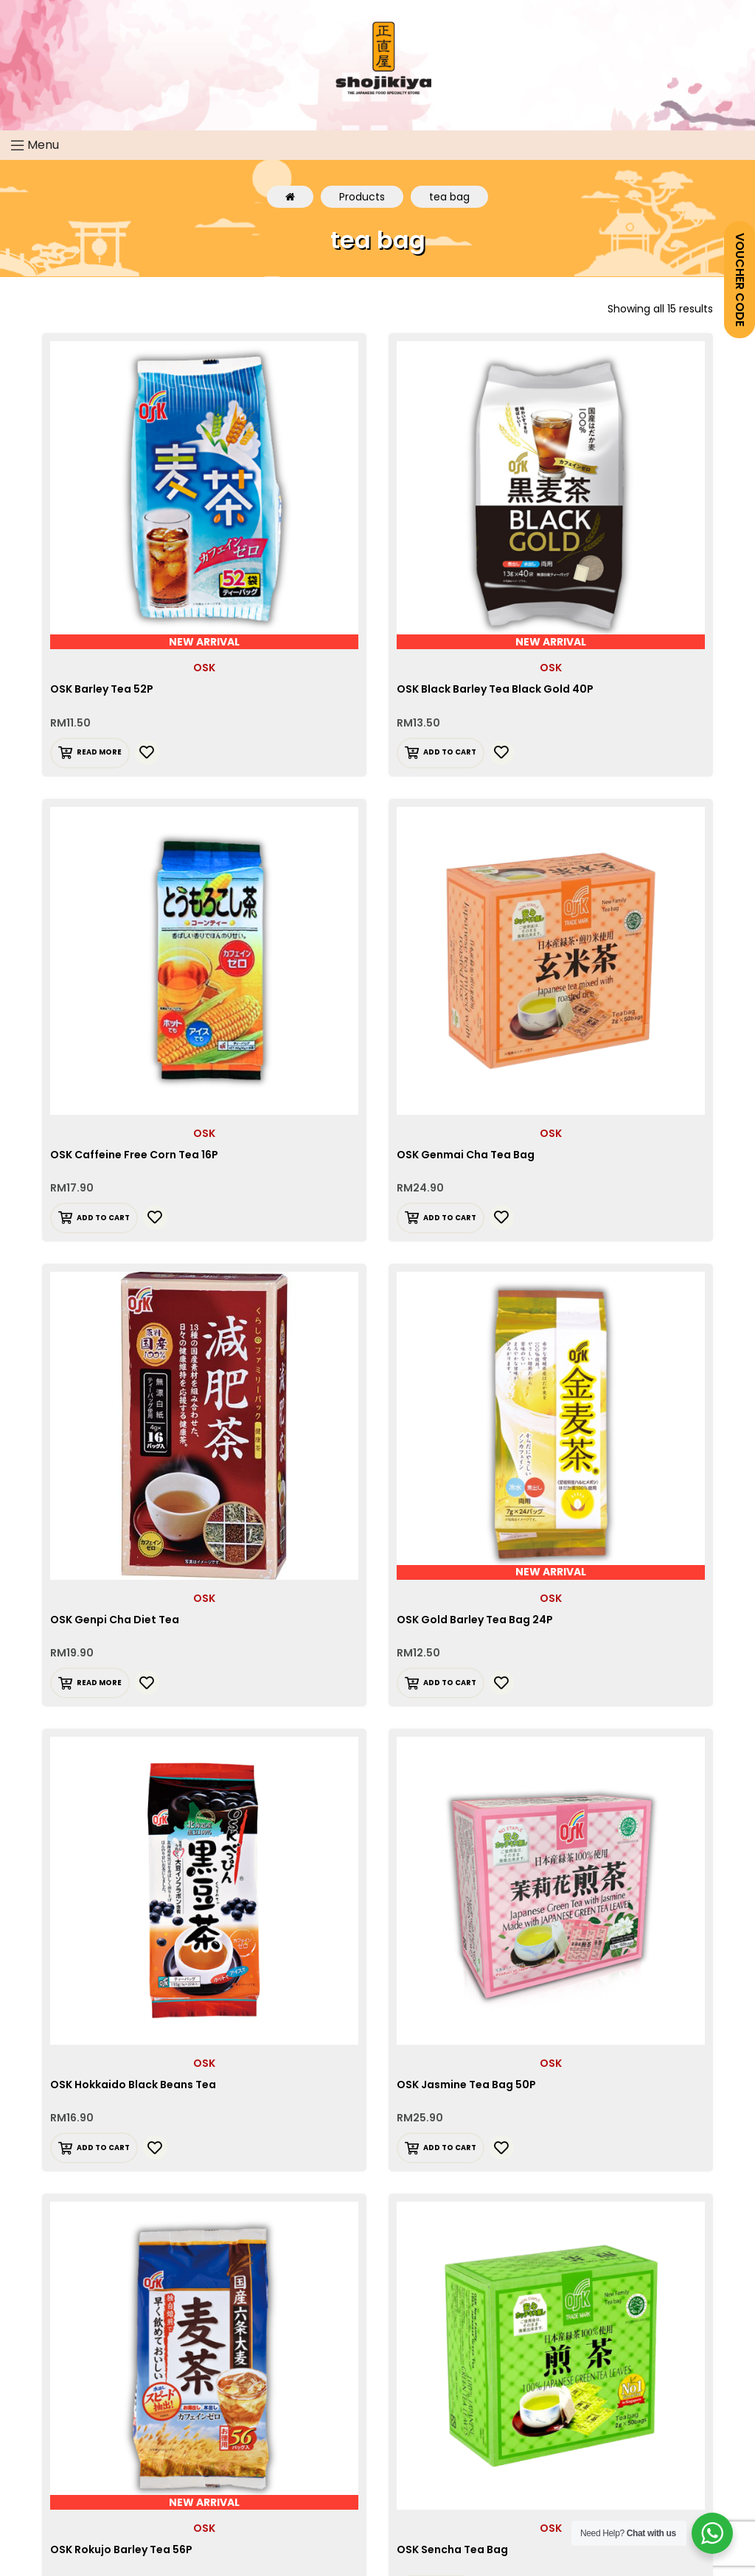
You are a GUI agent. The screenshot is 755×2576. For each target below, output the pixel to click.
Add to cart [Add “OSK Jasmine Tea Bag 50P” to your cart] (449, 2147)
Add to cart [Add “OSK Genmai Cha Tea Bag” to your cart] (449, 1217)
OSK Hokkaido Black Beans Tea (133, 2084)
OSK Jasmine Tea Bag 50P (466, 2084)
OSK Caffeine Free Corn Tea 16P (134, 1154)
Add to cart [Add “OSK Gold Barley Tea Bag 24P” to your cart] (449, 1682)
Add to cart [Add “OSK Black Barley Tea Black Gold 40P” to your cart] (449, 752)
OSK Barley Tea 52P (101, 689)
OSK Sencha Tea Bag (452, 2549)
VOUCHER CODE (739, 279)
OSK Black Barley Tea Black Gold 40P (495, 689)
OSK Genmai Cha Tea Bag (466, 1154)
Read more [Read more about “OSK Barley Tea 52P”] (99, 752)
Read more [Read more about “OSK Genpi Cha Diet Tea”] (99, 1682)
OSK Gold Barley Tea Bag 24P (475, 1619)
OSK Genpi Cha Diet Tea (114, 1619)
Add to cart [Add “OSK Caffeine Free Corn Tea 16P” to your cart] (103, 1217)
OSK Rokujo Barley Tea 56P (121, 2549)
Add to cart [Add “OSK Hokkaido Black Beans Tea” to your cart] (103, 2147)
